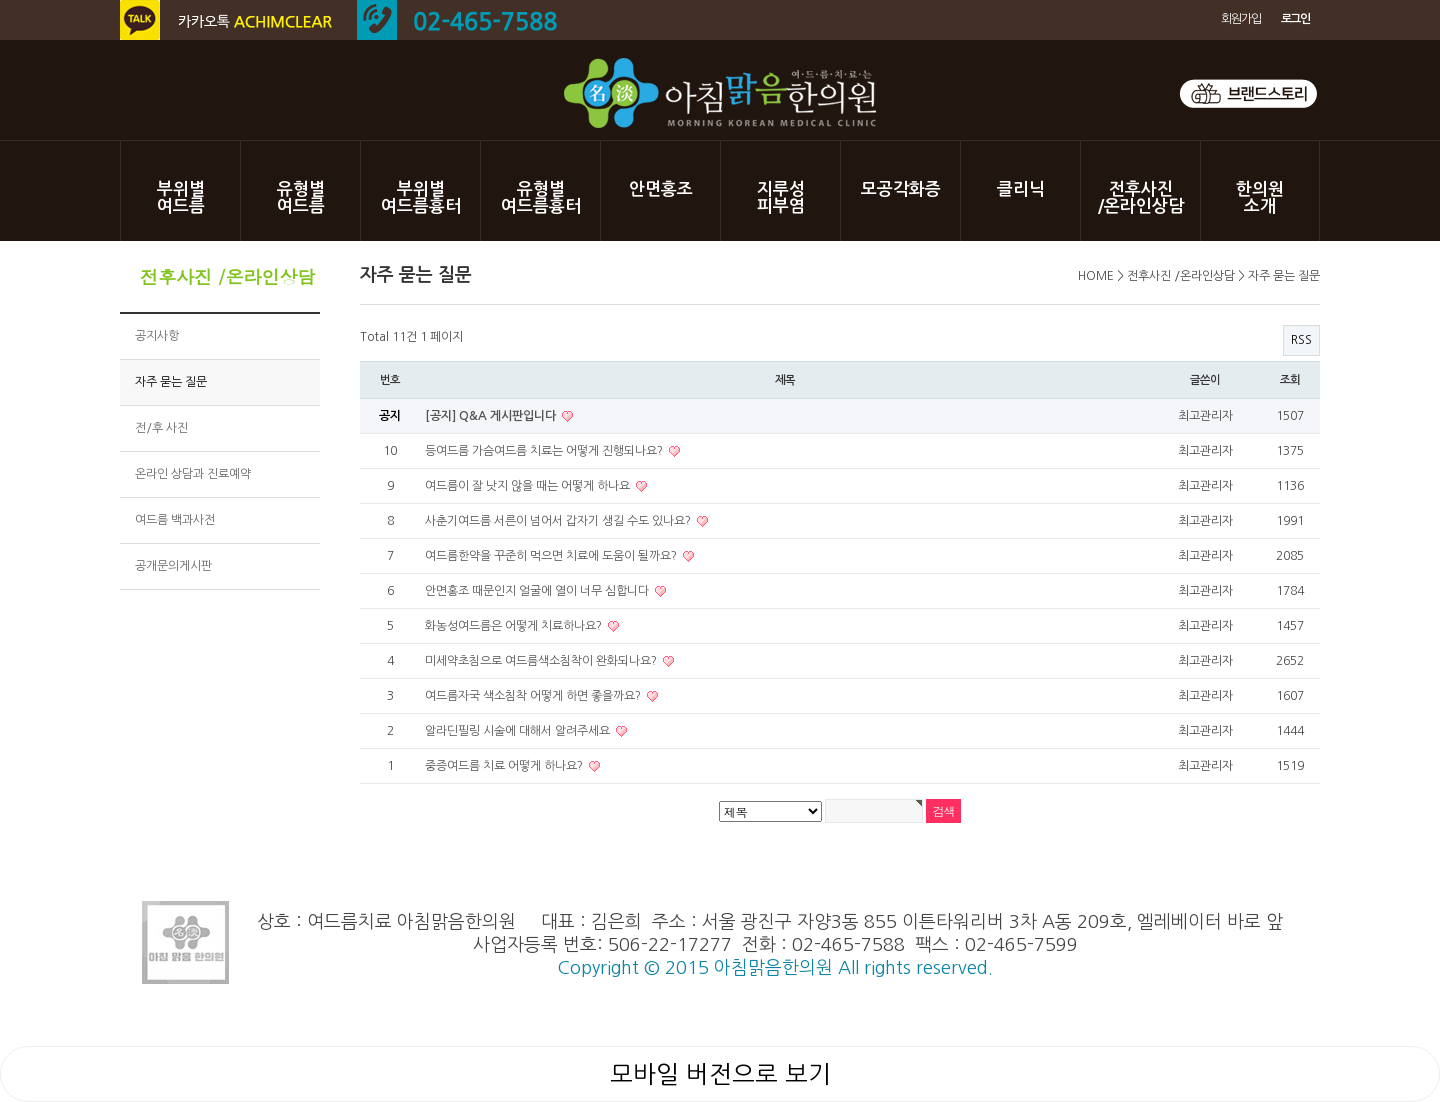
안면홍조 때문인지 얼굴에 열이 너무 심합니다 (538, 591)
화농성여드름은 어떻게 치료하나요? (515, 626)
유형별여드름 (301, 198)
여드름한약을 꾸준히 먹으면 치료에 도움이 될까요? (552, 556)
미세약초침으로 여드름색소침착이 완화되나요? (542, 661)
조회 (1290, 380)
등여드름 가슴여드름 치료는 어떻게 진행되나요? (545, 451)
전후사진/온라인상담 (1141, 198)
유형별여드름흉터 (541, 198)
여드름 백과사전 (175, 520)
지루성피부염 (781, 198)
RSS (1301, 340)
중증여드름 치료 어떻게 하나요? (505, 766)
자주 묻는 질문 (171, 382)
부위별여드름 (181, 198)
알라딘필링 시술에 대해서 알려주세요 (519, 731)
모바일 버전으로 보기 (720, 1074)
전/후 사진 (161, 428)
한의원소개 (1260, 198)
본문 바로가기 (0, 0)
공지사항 (157, 336)
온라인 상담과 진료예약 (193, 474)
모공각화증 (901, 189)
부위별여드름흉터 (421, 198)
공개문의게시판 (173, 566)
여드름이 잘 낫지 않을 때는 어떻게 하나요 (529, 486)
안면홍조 (661, 189)
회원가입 (1240, 19)
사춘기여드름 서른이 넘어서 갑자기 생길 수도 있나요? (559, 521)
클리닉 (1021, 189)
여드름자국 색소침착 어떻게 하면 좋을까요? (534, 696)
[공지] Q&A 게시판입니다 (492, 416)
